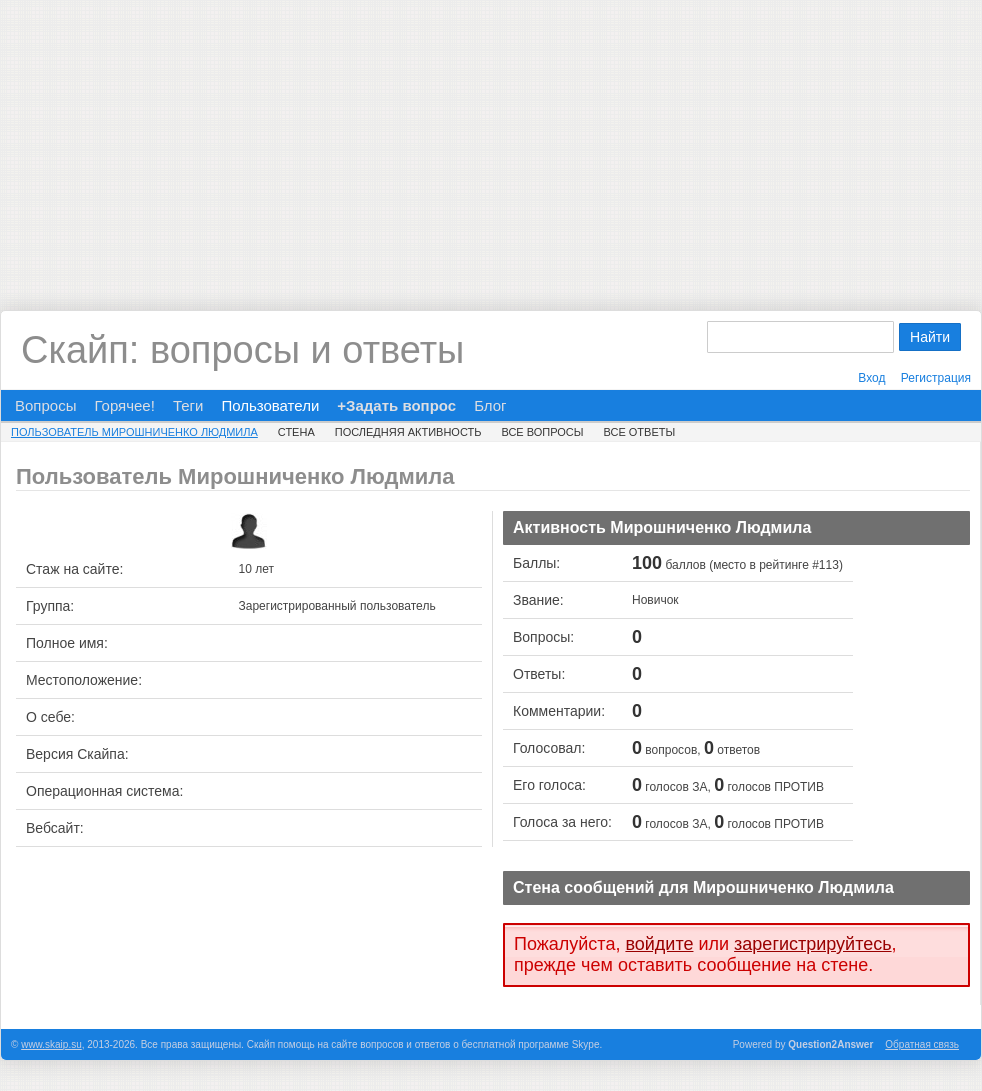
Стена (296, 432)
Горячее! (124, 405)
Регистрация (936, 378)
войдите (659, 944)
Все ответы (639, 432)
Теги (188, 405)
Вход (871, 378)
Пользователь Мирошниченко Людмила (134, 432)
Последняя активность (408, 432)
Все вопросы (542, 432)
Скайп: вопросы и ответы (242, 350)
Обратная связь (922, 1044)
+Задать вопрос (396, 405)
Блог (490, 405)
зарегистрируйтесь (813, 944)
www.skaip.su (51, 1044)
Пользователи (270, 405)
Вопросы (45, 405)
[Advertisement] (491, 140)
